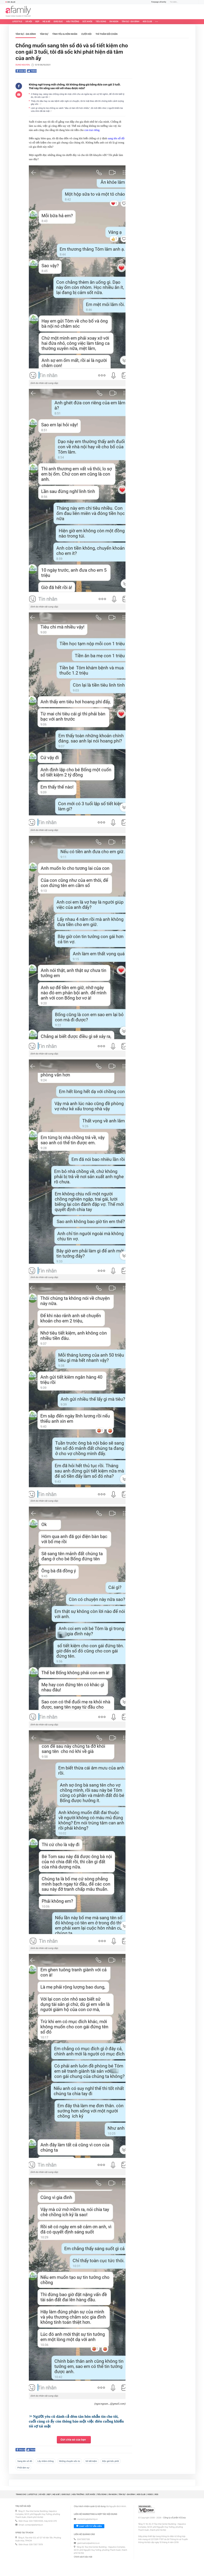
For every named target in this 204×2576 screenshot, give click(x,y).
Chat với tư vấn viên (89, 2526)
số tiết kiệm (91, 2461)
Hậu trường (72, 21)
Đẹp (37, 21)
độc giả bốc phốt (110, 2461)
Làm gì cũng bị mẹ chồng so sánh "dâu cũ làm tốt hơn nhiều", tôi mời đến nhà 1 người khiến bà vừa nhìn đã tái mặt (77, 109)
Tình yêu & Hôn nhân (64, 33)
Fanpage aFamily (157, 2)
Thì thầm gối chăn (107, 33)
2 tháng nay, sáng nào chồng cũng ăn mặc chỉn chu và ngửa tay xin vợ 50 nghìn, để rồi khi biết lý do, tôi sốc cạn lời (77, 95)
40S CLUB (147, 21)
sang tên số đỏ (24, 2461)
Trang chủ (21, 2494)
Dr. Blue (10, 2)
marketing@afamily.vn (87, 2519)
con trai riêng (92, 130)
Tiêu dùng (101, 21)
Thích (32, 71)
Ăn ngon (114, 21)
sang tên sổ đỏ (116, 138)
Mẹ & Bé (46, 21)
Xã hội (29, 21)
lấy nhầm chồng (46, 2461)
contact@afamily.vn (34, 2525)
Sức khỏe (87, 21)
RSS (156, 2494)
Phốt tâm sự (23, 2467)
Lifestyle (17, 21)
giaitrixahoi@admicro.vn (88, 2543)
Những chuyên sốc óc (69, 2461)
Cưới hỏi (86, 33)
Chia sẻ (21, 71)
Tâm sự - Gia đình (130, 21)
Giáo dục (58, 21)
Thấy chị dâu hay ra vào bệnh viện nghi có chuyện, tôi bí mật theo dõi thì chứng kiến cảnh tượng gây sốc (77, 102)
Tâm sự (44, 33)
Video (150, 2494)
